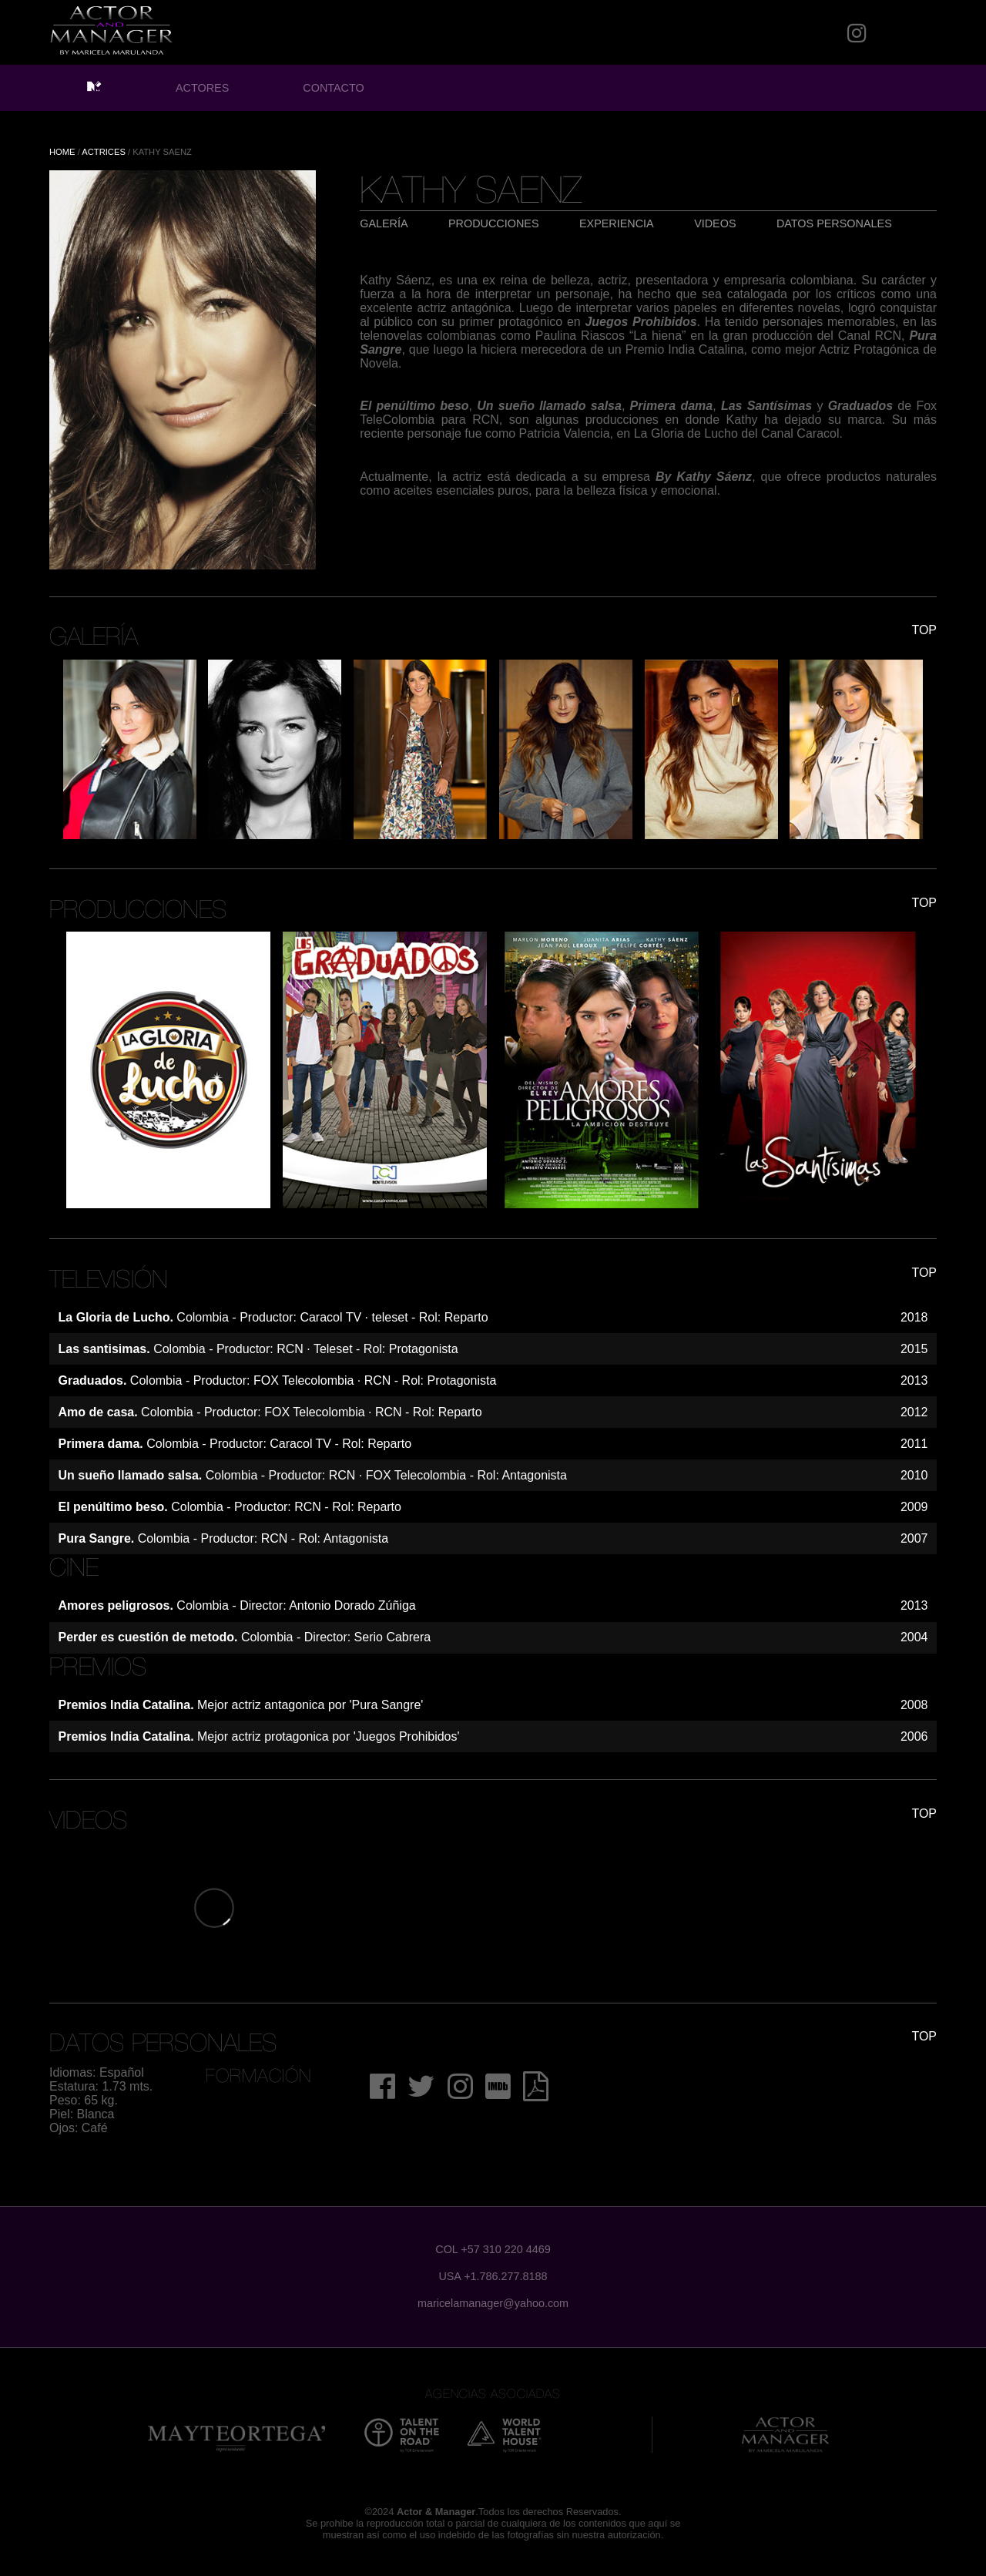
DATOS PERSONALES (834, 223)
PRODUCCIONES (493, 223)
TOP (924, 629)
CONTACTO (333, 88)
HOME (62, 151)
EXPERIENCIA (616, 223)
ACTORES (202, 88)
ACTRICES (104, 151)
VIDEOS (715, 223)
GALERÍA (383, 223)
